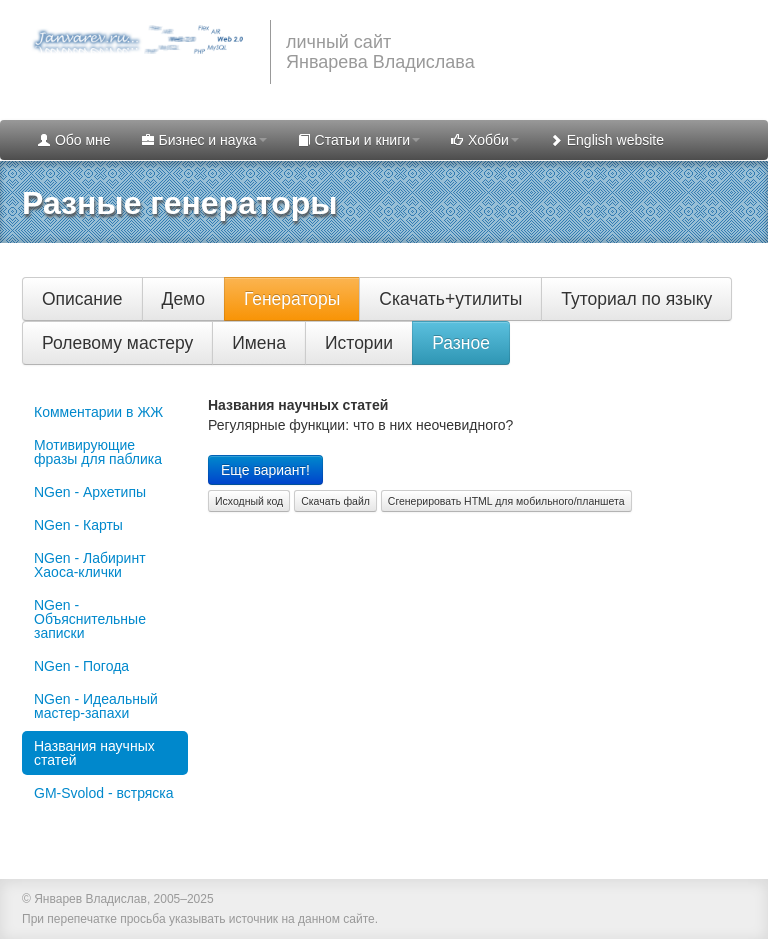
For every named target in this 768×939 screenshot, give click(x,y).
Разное (461, 343)
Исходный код (249, 501)
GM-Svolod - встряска (104, 793)
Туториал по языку (636, 299)
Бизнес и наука (204, 140)
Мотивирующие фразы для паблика (98, 452)
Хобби (484, 140)
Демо (183, 299)
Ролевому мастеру (117, 343)
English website (606, 140)
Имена (259, 343)
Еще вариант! (265, 470)
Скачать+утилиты (450, 299)
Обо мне (74, 140)
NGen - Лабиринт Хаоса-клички (90, 565)
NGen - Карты (78, 525)
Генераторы (292, 299)
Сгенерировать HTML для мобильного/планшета (506, 501)
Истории (359, 343)
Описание (82, 299)
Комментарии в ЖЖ (98, 412)
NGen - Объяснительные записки (90, 619)
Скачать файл (335, 501)
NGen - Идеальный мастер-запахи (96, 706)
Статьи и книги (358, 140)
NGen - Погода (81, 666)
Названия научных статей (94, 753)
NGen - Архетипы (90, 492)
